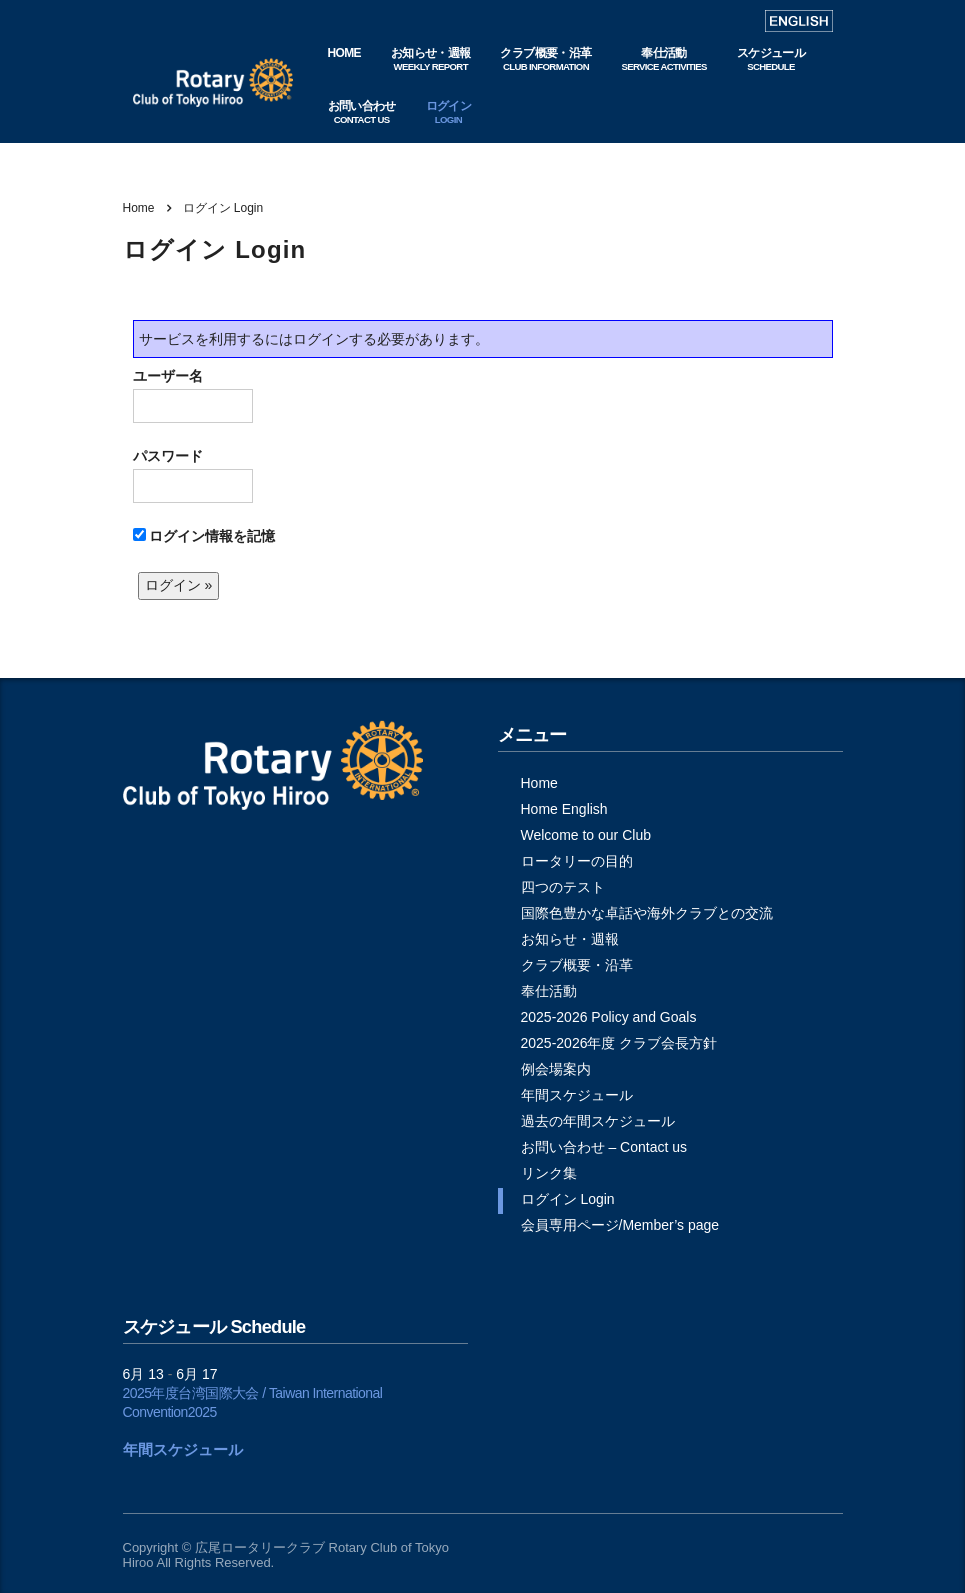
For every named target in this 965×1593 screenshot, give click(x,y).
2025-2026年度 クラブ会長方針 (619, 1043)
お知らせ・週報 (570, 939)
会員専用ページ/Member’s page (620, 1225)
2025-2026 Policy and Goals (609, 1017)
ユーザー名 (193, 395)
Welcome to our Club (586, 835)
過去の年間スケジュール (598, 1121)
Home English (564, 809)
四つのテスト (563, 887)
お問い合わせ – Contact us (604, 1147)
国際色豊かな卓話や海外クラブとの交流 (647, 913)
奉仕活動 (549, 991)
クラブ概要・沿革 (577, 965)
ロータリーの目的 (577, 861)
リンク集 (549, 1173)
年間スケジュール (577, 1095)
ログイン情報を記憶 (204, 536)
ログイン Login (568, 1199)
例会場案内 (556, 1069)
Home (139, 208)
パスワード (193, 475)
